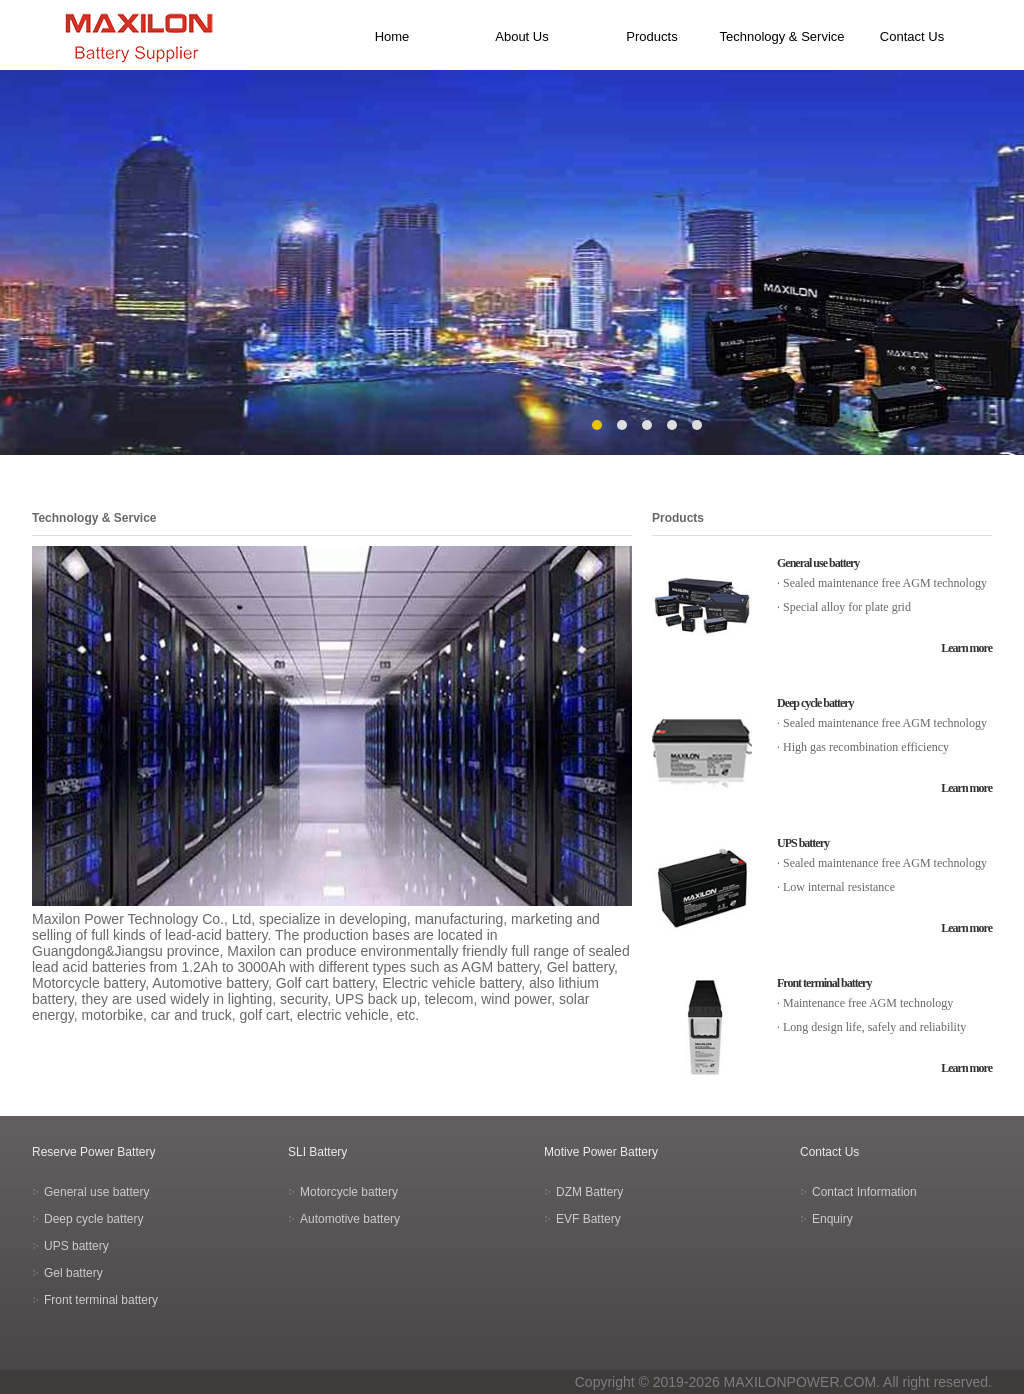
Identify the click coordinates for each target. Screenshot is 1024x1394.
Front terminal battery (824, 983)
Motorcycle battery (349, 1192)
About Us (521, 36)
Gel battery (73, 1273)
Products (651, 36)
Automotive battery (350, 1219)
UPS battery (803, 843)
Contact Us (912, 36)
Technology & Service (781, 36)
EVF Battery (588, 1219)
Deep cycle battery (815, 703)
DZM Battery (589, 1192)
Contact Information (864, 1192)
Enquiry (832, 1219)
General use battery (818, 563)
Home (392, 36)
